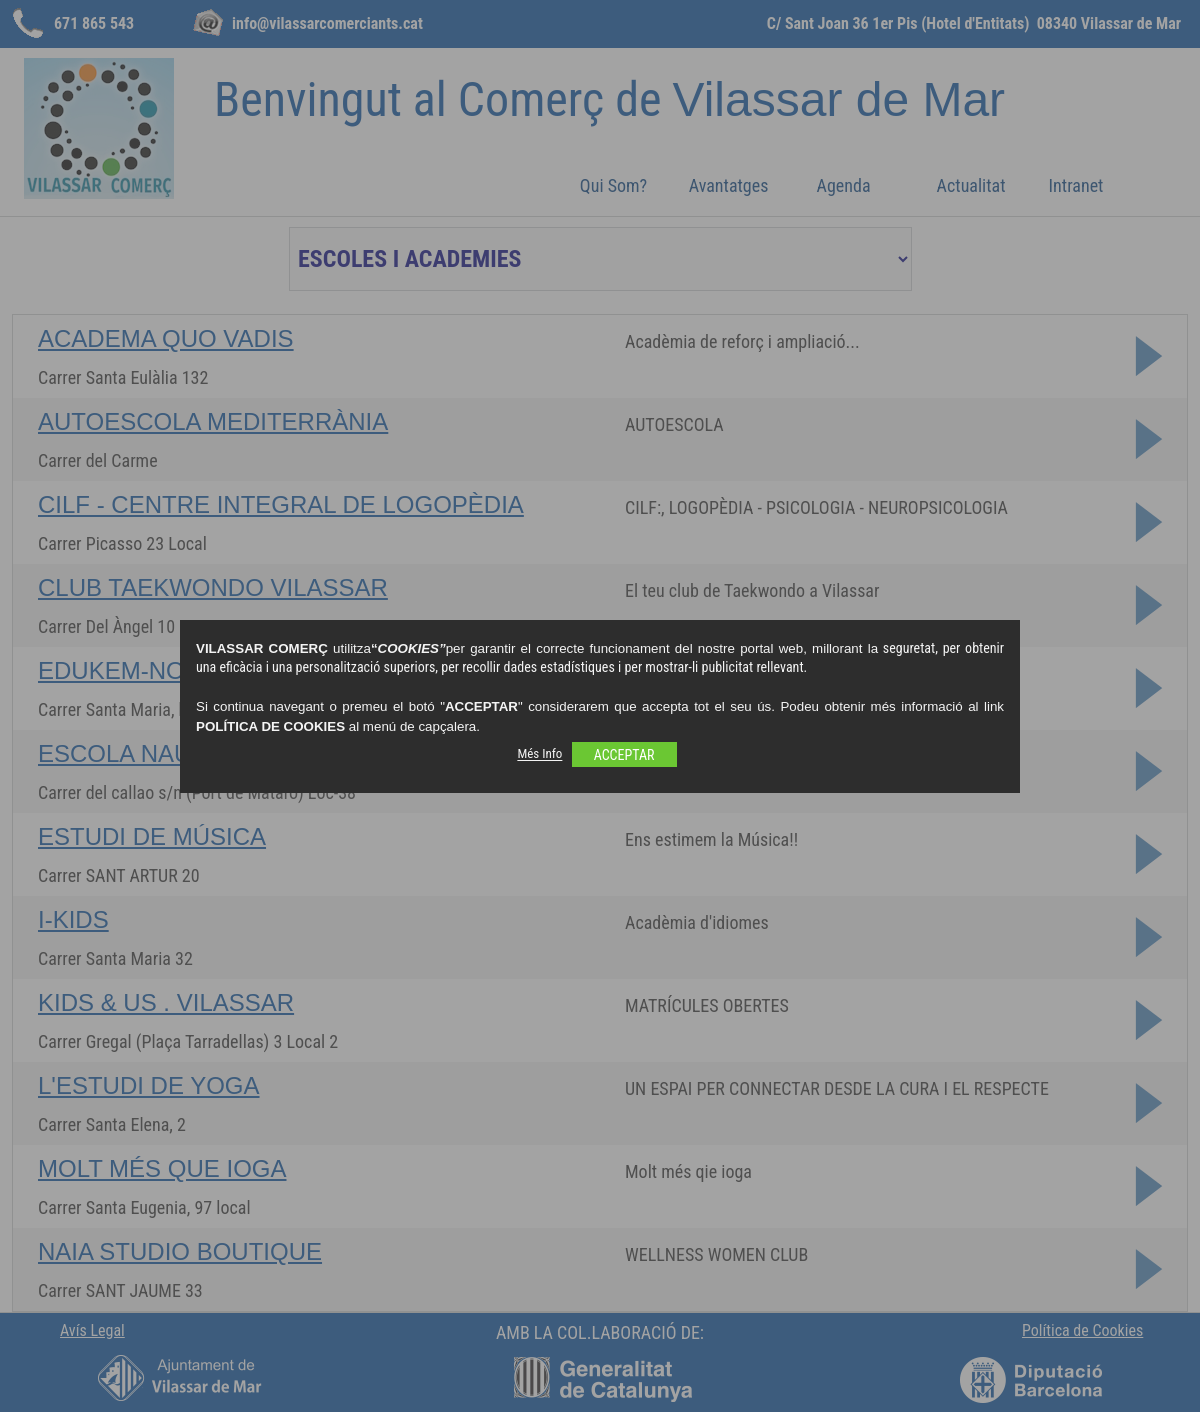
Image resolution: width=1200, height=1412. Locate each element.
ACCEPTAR (624, 755)
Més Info (539, 754)
